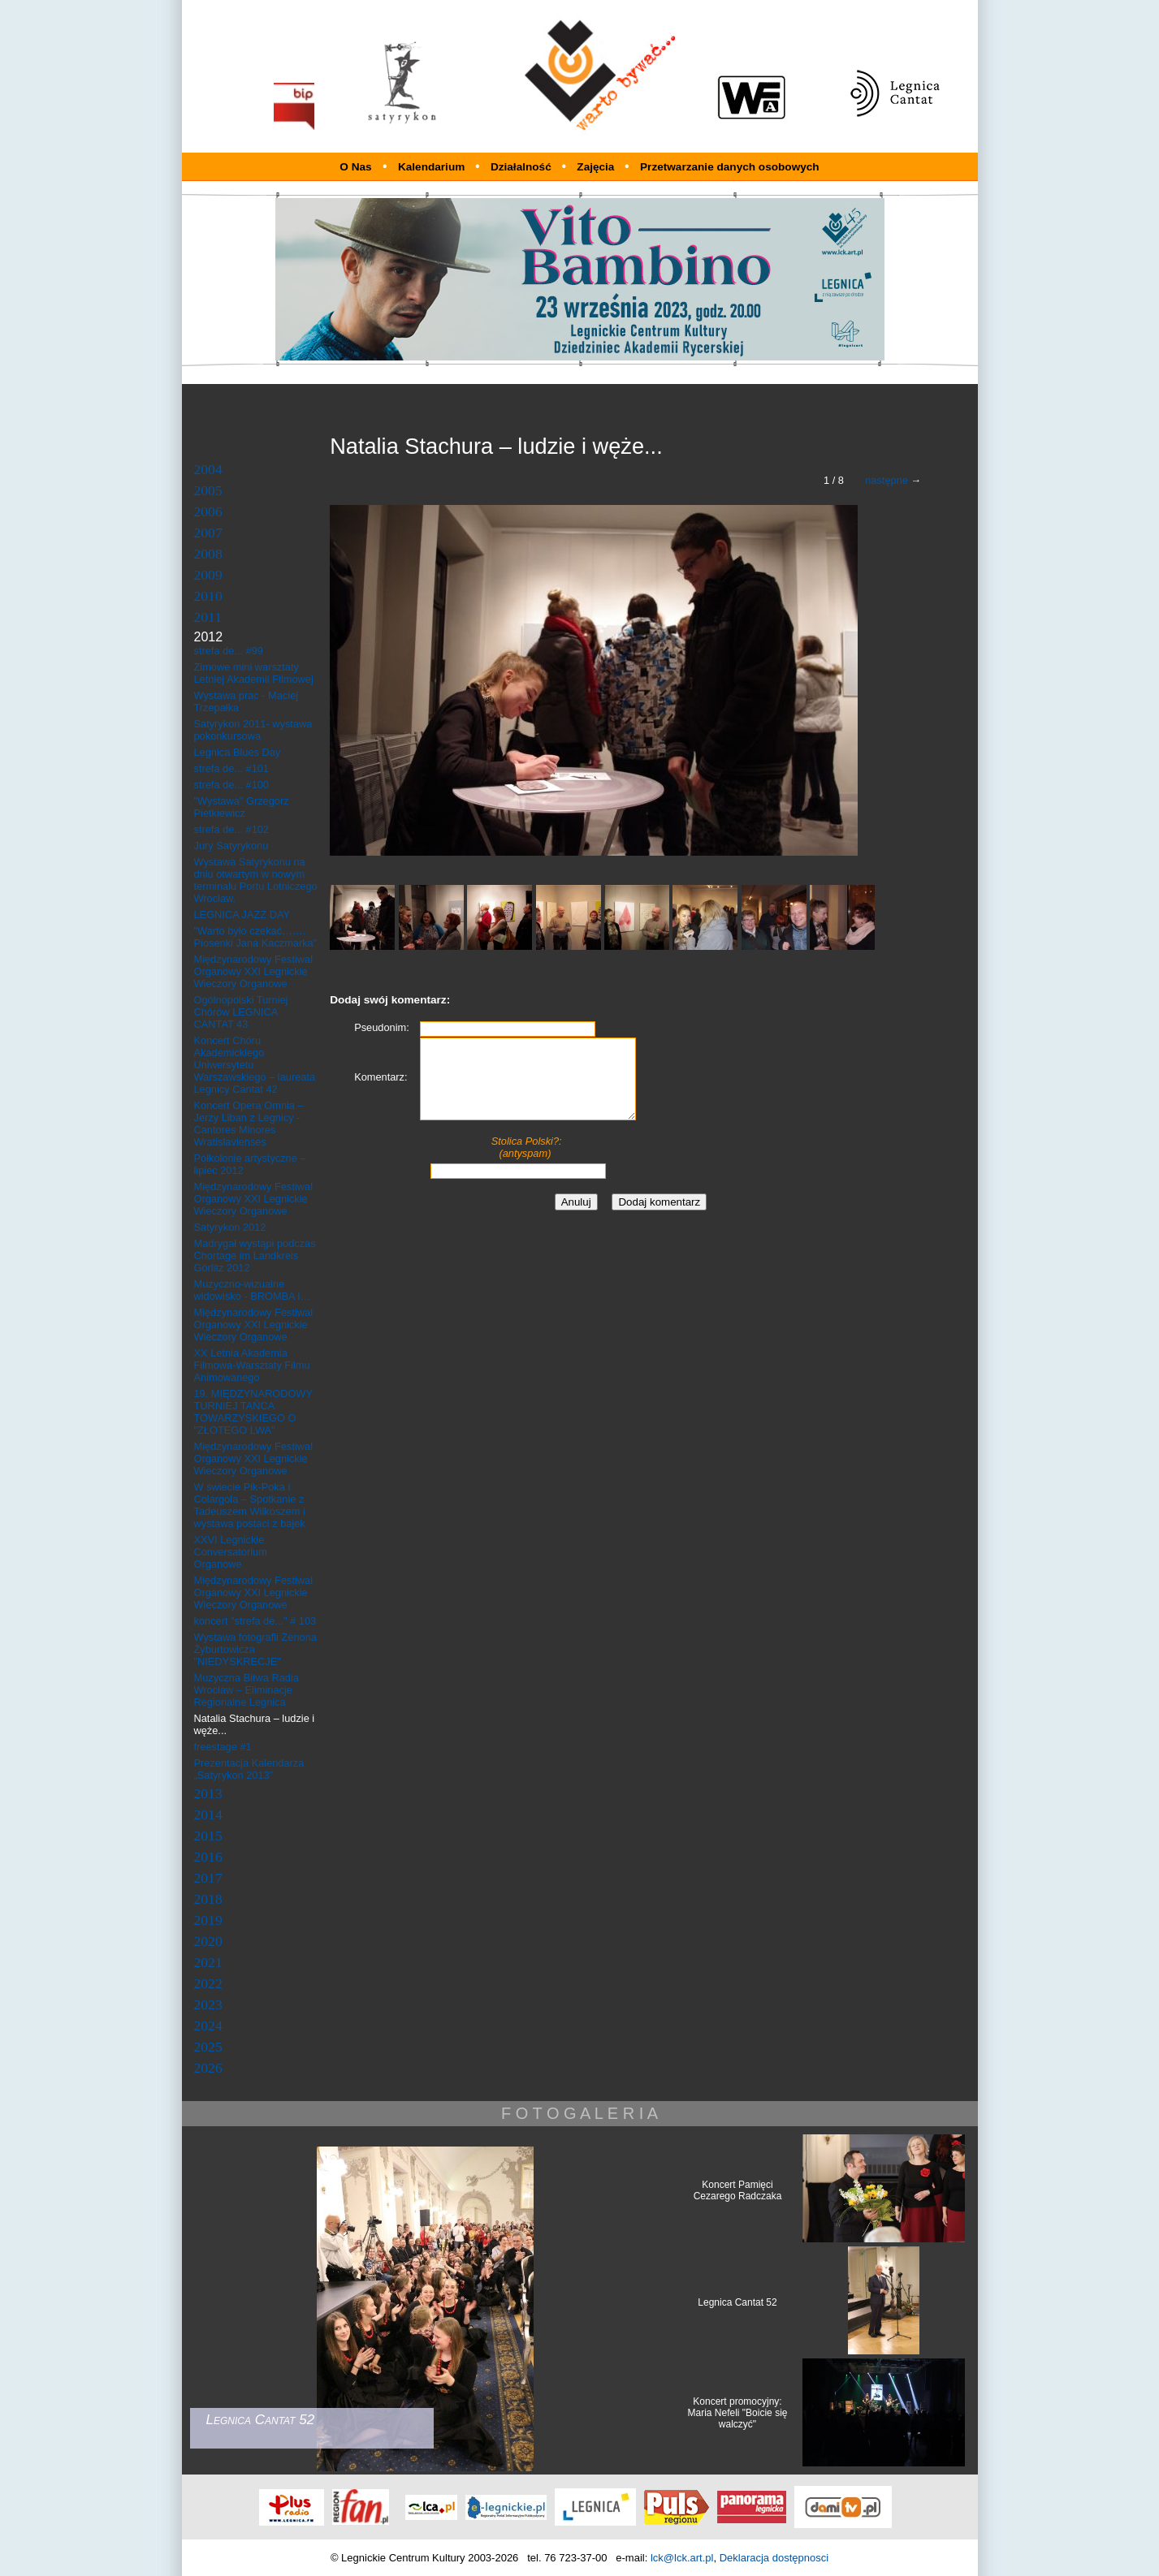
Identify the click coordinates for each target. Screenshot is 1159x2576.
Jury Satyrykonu (231, 845)
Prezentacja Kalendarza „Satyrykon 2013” (249, 1769)
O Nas (355, 167)
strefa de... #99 (228, 651)
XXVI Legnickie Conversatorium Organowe (230, 1552)
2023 (208, 2004)
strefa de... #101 (231, 768)
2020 (208, 1941)
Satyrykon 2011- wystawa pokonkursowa (253, 730)
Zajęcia (597, 167)
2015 (208, 1835)
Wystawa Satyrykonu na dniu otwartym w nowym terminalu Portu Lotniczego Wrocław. (256, 880)
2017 (208, 1878)
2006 (208, 511)
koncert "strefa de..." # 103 (255, 1621)
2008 (208, 554)
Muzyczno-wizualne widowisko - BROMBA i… (252, 1290)
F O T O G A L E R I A (579, 2113)
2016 (208, 1857)
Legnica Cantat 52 (737, 2302)
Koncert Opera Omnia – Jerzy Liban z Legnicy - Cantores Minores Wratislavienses (249, 1123)
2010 (208, 596)
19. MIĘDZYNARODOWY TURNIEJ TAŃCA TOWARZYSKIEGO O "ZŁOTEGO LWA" (253, 1411)
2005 (208, 490)
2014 (208, 1814)
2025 (208, 2047)
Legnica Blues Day (237, 752)
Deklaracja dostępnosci (774, 2558)
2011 (208, 617)
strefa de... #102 (231, 829)
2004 (208, 469)
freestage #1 (223, 1747)
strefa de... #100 (231, 785)
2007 (208, 532)
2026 (208, 2068)
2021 (208, 1962)
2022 (208, 1983)
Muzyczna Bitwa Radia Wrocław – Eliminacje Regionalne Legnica (246, 1690)
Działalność (523, 167)
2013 (208, 1793)
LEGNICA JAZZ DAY (242, 914)
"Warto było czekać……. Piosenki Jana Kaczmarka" (256, 937)
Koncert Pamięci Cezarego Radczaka (738, 2190)
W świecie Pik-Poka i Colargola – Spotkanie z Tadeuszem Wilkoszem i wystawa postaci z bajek (249, 1505)
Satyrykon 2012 (230, 1227)
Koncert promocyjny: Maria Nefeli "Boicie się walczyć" (738, 2413)
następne (886, 480)
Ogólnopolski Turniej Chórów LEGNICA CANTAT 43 (241, 1012)
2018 (208, 1899)
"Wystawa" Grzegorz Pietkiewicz (241, 807)
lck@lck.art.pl (682, 2558)
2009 (208, 575)
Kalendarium (433, 167)
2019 (208, 1920)
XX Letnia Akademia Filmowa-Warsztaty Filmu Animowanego (252, 1365)
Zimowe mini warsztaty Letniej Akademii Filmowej (254, 673)
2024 (208, 2025)
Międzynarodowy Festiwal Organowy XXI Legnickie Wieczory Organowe (254, 971)
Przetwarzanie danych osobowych (730, 167)
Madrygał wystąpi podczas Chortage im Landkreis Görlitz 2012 (255, 1255)
